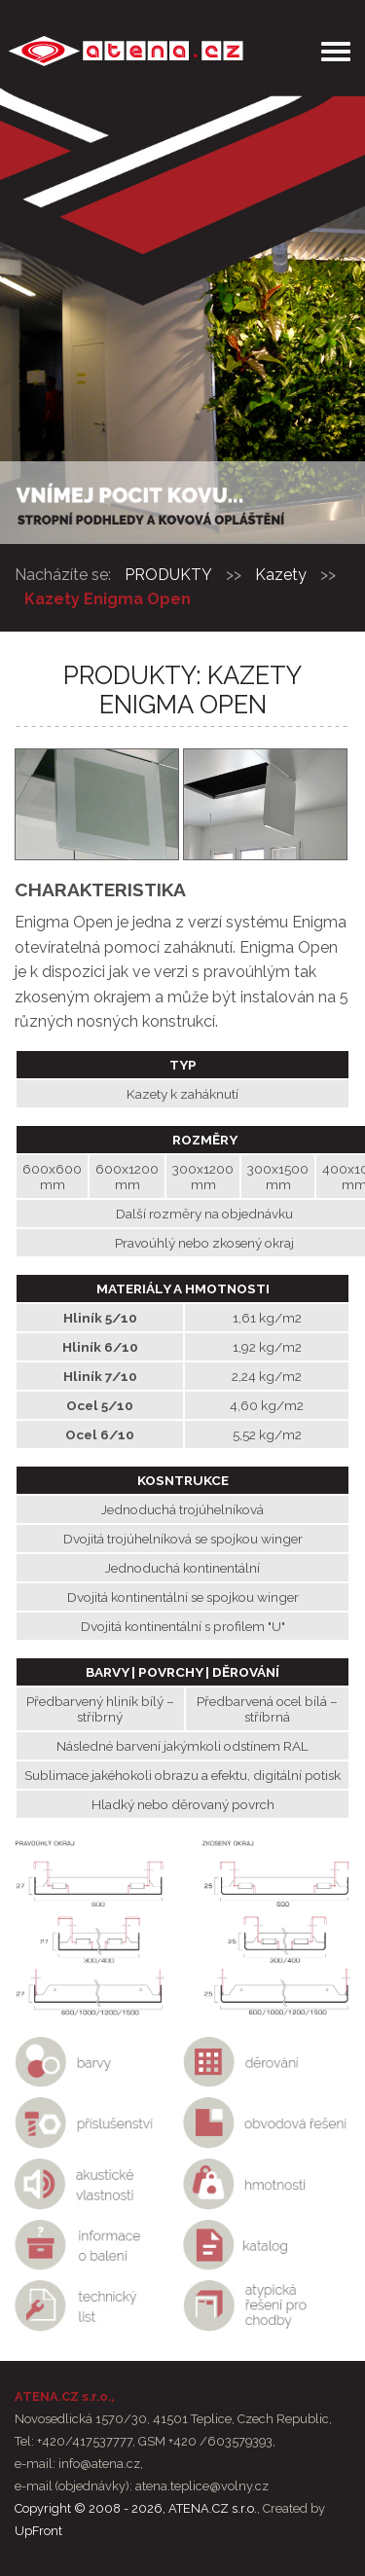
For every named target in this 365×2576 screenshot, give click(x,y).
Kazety (281, 574)
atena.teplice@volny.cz (202, 2486)
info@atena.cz (99, 2463)
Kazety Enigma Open (107, 599)
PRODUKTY (168, 574)
